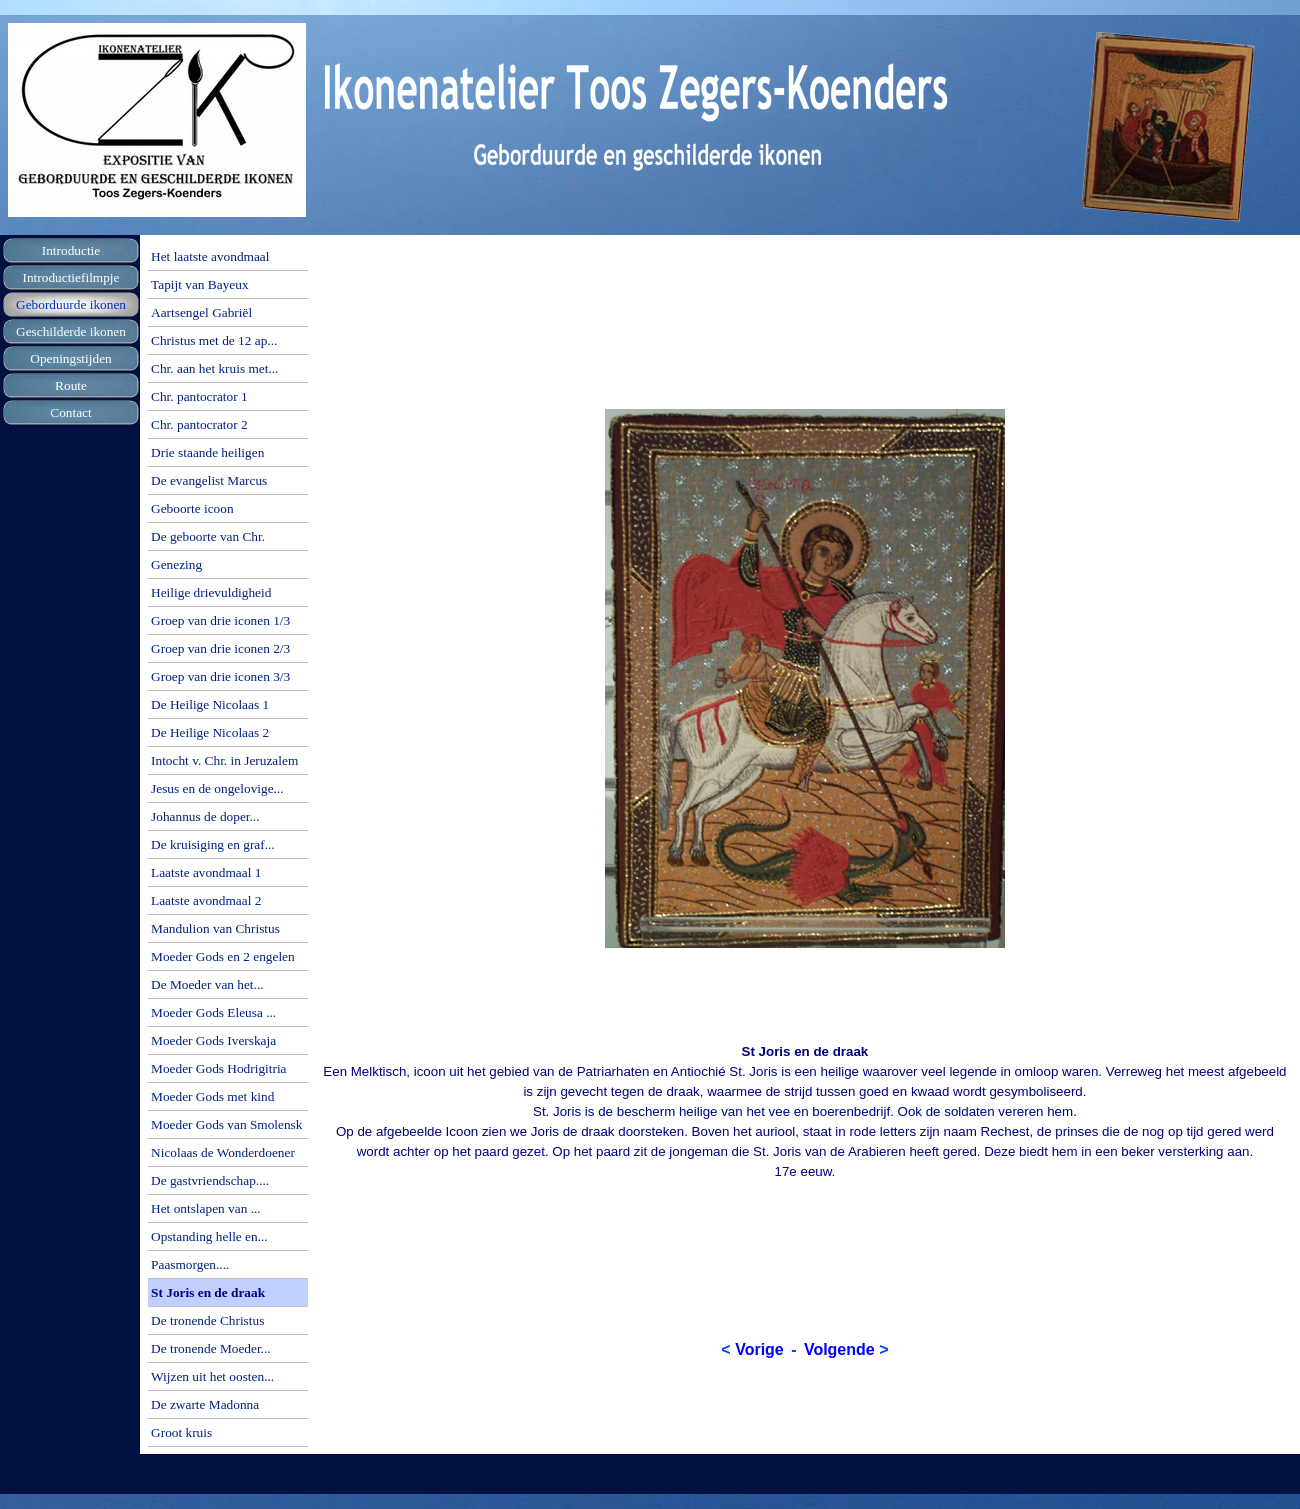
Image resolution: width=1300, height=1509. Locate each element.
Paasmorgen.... (190, 1264)
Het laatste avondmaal (210, 256)
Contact (70, 412)
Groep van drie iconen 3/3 (220, 676)
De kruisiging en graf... (213, 844)
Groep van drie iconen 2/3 (220, 648)
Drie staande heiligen (207, 452)
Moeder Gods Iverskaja (213, 1040)
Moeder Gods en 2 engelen (223, 956)
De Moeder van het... (207, 984)
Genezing (176, 564)
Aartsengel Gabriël (201, 312)
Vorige (759, 1349)
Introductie (71, 250)
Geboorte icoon (192, 508)
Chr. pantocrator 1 (199, 396)
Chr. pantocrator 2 (199, 424)
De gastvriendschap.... (210, 1180)
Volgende (839, 1349)
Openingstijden (70, 358)
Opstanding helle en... (209, 1236)
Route (71, 385)
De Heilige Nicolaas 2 (210, 732)
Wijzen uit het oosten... (212, 1376)
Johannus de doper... (205, 816)
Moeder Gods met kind (212, 1096)
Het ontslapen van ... (206, 1208)
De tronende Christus (207, 1320)
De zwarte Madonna (205, 1404)
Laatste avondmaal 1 (206, 872)
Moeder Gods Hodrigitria (218, 1068)
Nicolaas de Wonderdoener (223, 1152)
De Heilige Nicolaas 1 (210, 704)
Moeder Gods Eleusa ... (213, 1012)
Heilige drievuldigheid (211, 592)
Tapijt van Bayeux (200, 284)
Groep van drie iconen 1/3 (220, 620)
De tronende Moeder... (211, 1348)
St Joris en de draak (208, 1292)
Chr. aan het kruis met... (214, 368)
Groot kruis (181, 1432)
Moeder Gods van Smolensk (226, 1124)
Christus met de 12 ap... (214, 340)
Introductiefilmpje (71, 277)
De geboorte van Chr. (208, 536)
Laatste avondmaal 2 (206, 900)
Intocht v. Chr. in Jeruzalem (224, 760)
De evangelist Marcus (209, 480)
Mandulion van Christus (215, 928)
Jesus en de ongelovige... (217, 788)
